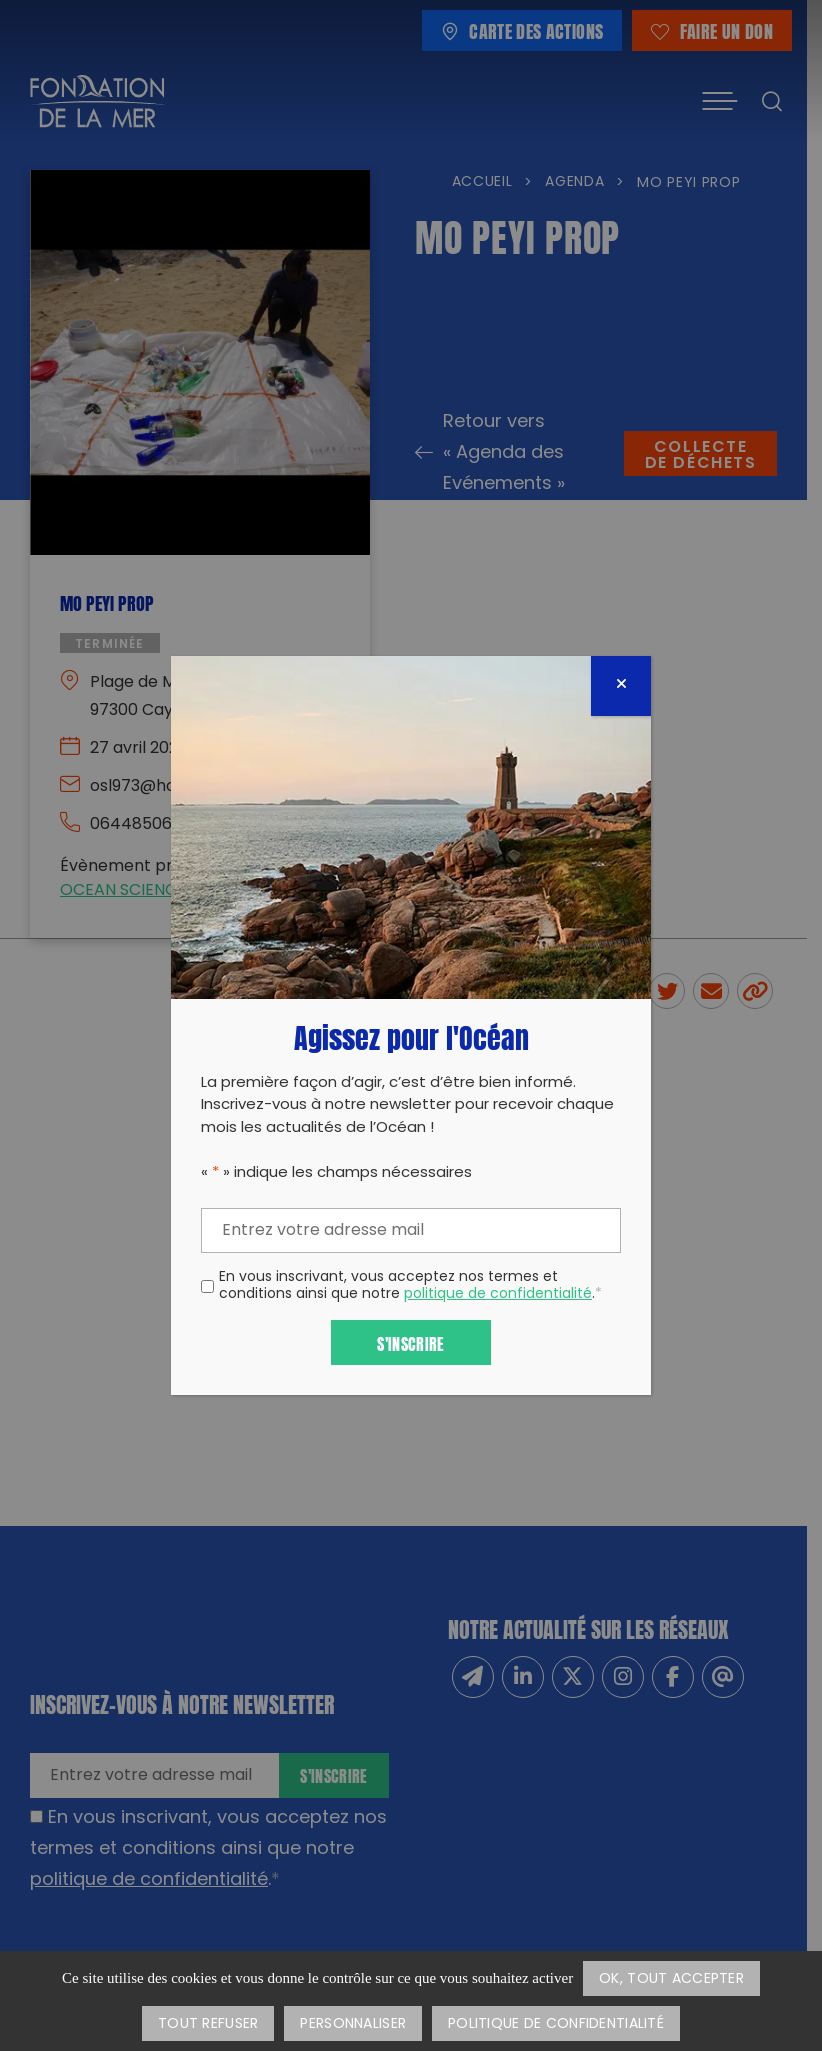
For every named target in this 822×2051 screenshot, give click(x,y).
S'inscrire (410, 1342)
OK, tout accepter (671, 1979)
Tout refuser (208, 2024)
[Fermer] (621, 686)
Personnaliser (353, 2024)
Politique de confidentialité (556, 2024)
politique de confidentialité (498, 1294)
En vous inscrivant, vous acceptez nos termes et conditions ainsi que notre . (410, 1287)
